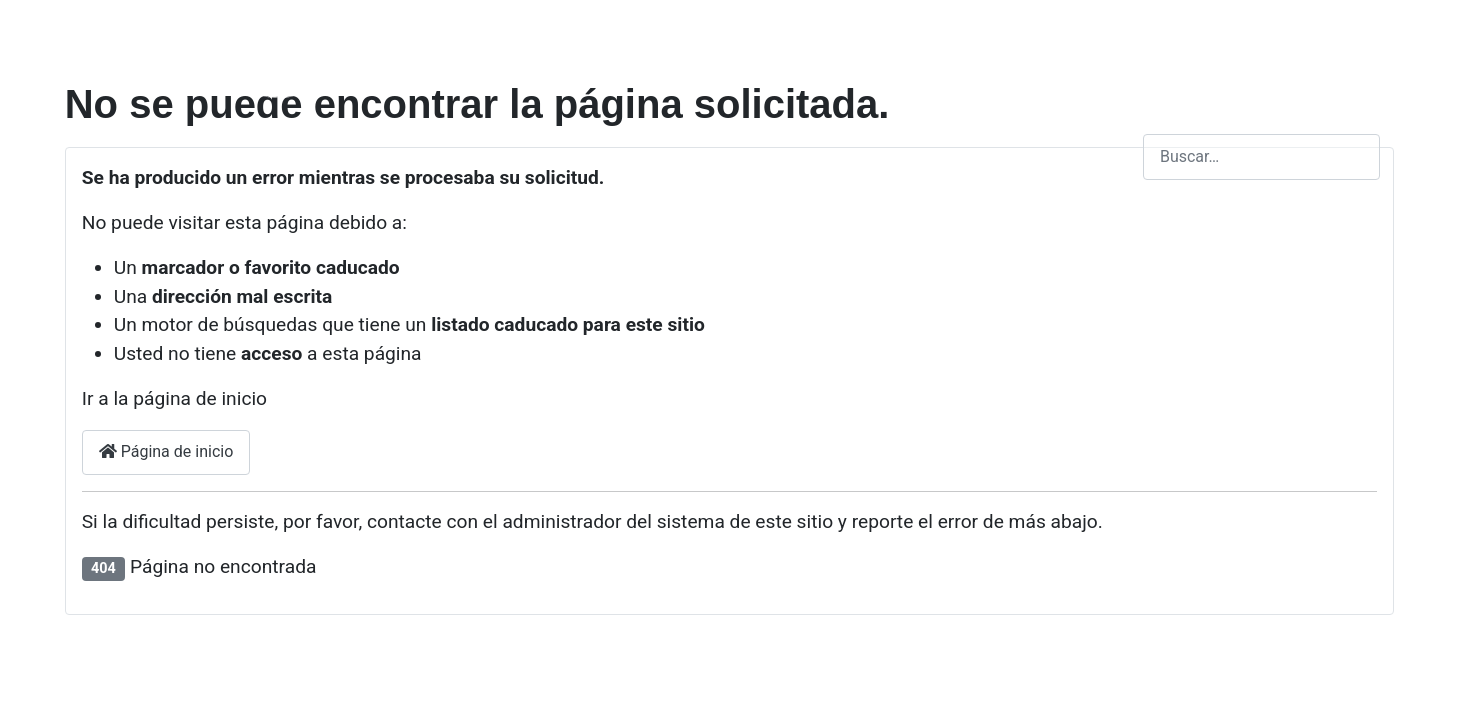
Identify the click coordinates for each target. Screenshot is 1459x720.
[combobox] (1261, 156)
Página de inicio (166, 451)
